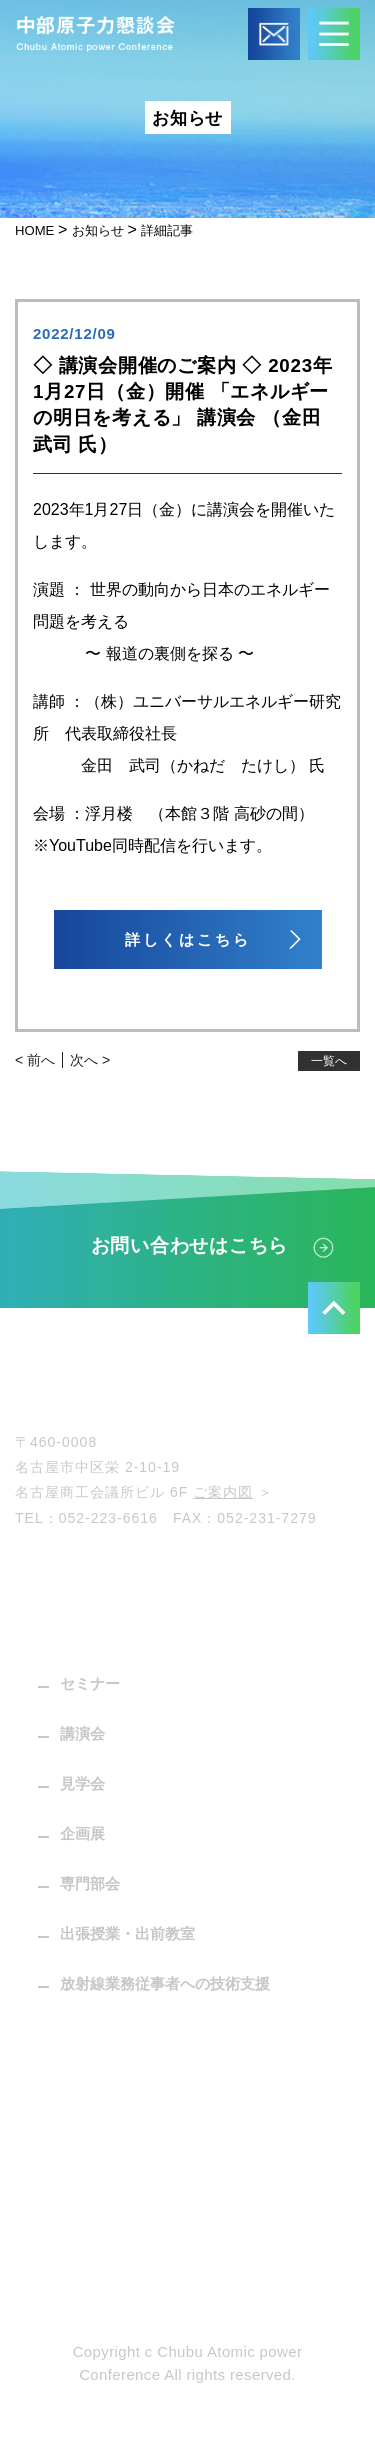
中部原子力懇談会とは (105, 1579)
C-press (56, 2083)
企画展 (82, 1833)
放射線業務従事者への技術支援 (165, 1983)
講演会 (82, 1733)
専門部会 (90, 1883)
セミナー (90, 1683)
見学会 (82, 1783)
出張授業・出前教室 (127, 1933)
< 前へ (35, 1060)
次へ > (90, 1060)
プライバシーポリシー (105, 2281)
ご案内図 (223, 1492)
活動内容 (57, 1629)
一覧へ (329, 1061)
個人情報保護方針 (89, 2231)
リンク (49, 2181)
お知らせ (57, 2131)
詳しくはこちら (188, 939)
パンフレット (73, 2033)
